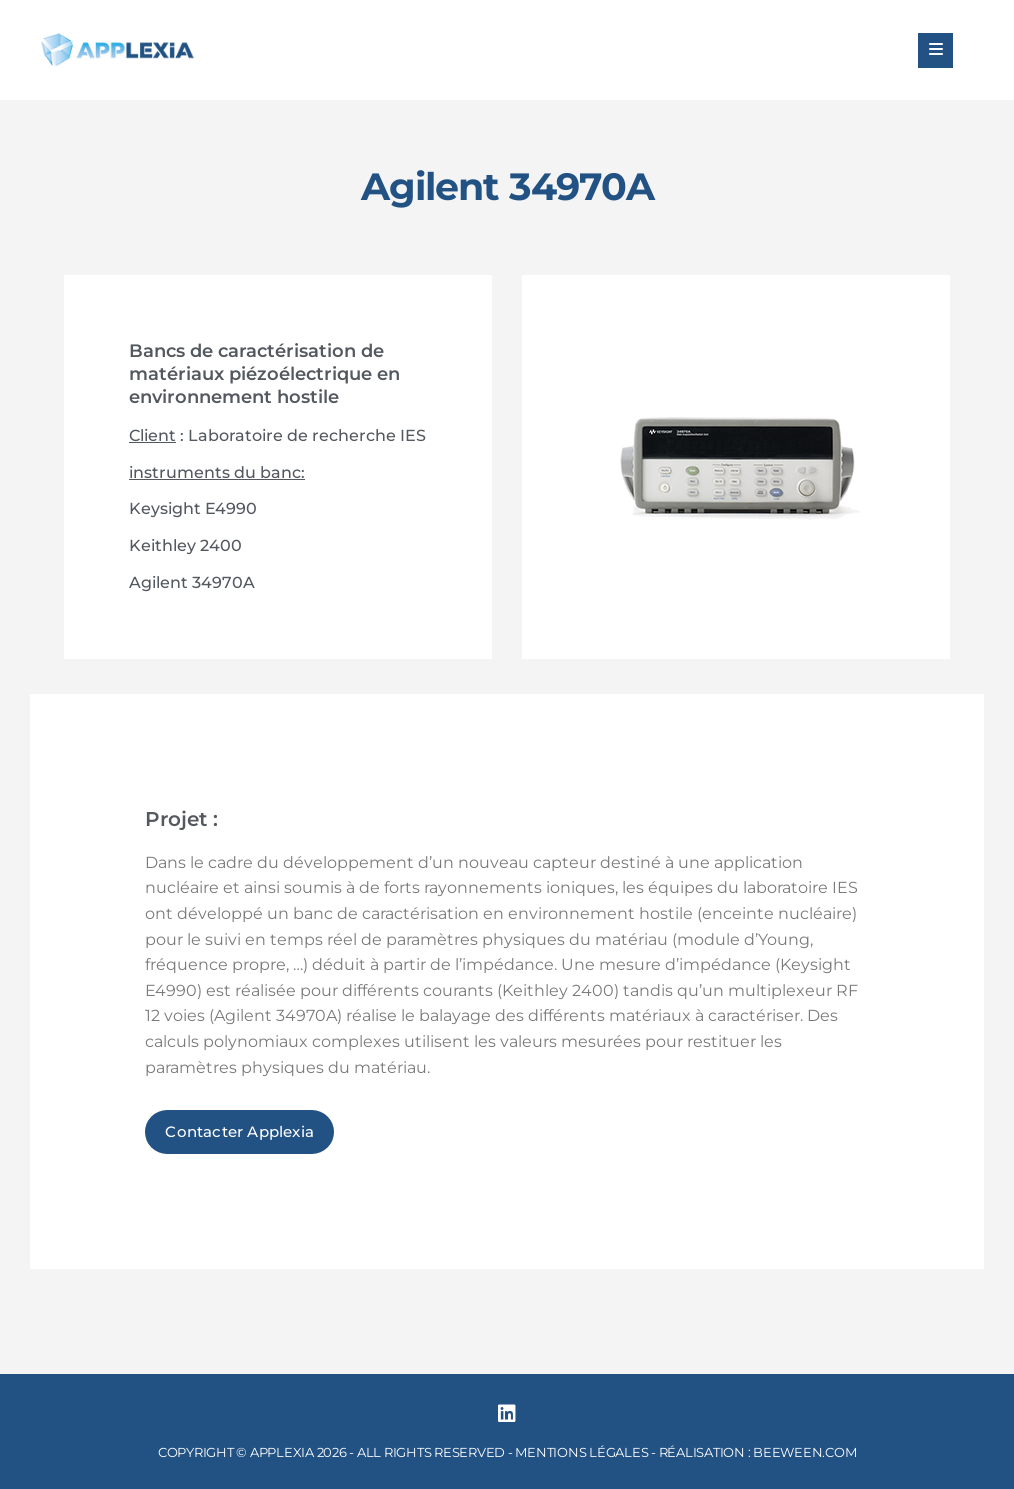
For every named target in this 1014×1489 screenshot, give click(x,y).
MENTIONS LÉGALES (581, 1452)
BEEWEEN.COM (804, 1452)
